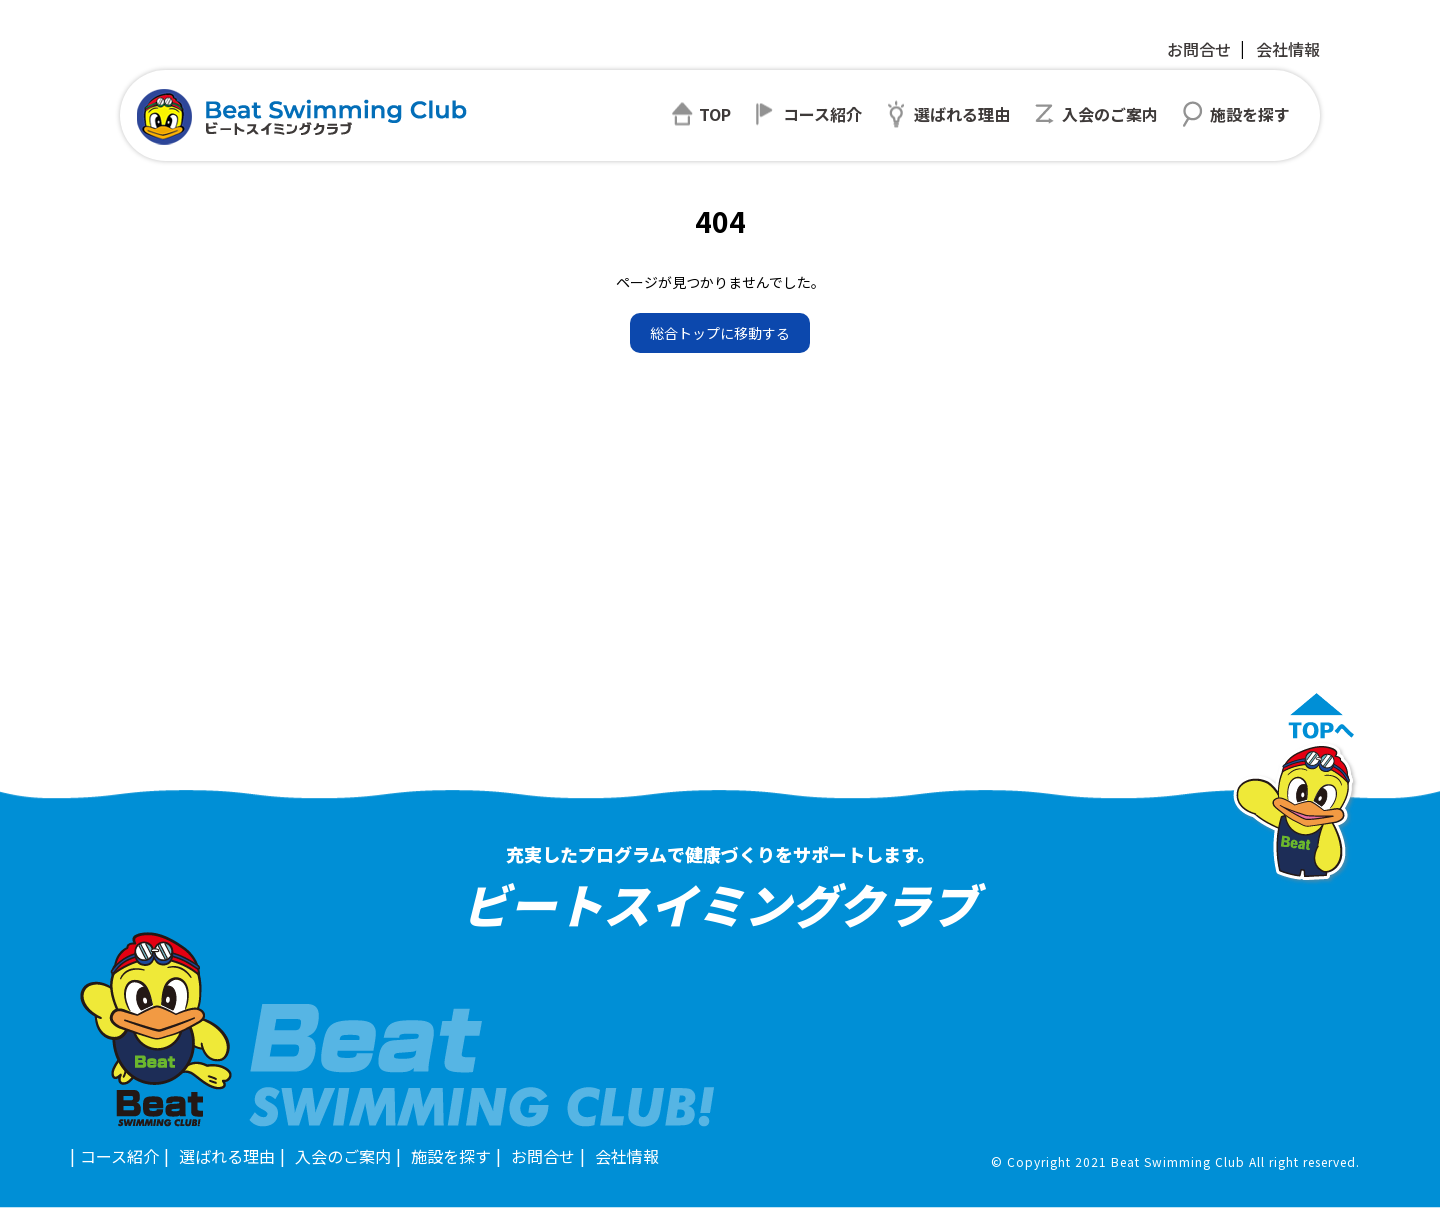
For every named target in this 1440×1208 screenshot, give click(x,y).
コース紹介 (119, 1156)
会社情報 (1288, 49)
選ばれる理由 (227, 1156)
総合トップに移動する (720, 333)
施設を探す (451, 1156)
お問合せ (1199, 49)
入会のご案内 (343, 1156)
